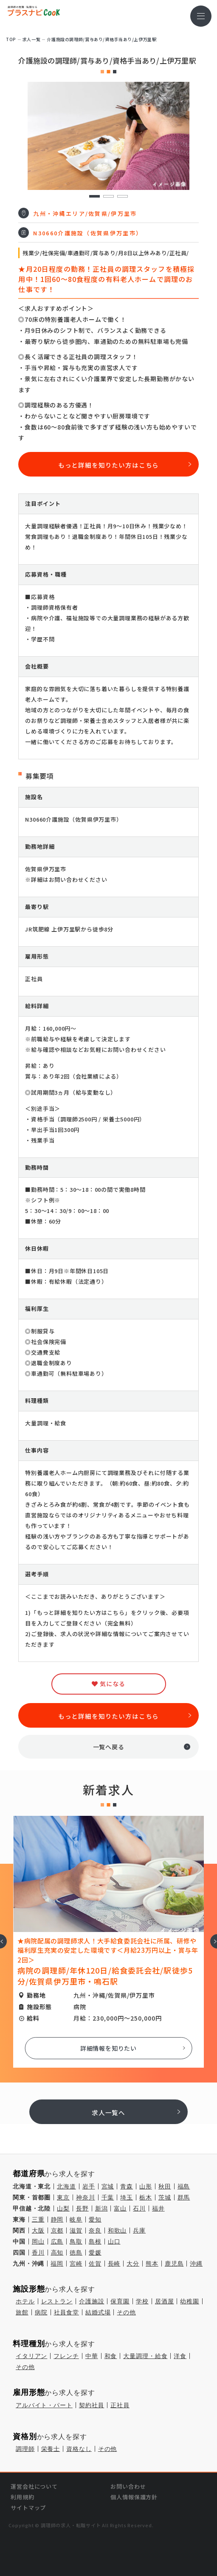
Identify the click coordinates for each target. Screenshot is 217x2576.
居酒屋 (164, 2301)
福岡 (57, 2263)
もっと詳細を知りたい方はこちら (108, 464)
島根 (95, 2241)
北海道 (66, 2186)
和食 (110, 2356)
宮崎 (76, 2263)
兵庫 (139, 2230)
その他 (126, 2312)
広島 (57, 2241)
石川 (139, 2208)
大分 (133, 2263)
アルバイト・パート (44, 2405)
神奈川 (85, 2197)
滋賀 (76, 2230)
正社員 (120, 2405)
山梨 (63, 2208)
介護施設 (91, 2301)
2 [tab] (108, 196)
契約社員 (91, 2405)
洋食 (180, 2356)
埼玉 (126, 2197)
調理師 (25, 2448)
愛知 (95, 2219)
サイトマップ (28, 2508)
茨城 (164, 2197)
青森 (126, 2186)
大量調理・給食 (145, 2356)
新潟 (101, 2208)
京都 (57, 2230)
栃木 (145, 2197)
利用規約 (22, 2497)
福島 (184, 2186)
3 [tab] (122, 196)
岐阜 (76, 2219)
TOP (11, 39)
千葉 (107, 2197)
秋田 (164, 2186)
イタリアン (31, 2356)
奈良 (95, 2230)
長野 (82, 2208)
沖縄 (196, 2263)
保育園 (120, 2301)
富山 (120, 2208)
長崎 (114, 2263)
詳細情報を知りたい (108, 2048)
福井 (158, 2208)
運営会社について (34, 2486)
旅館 (22, 2312)
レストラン (57, 2301)
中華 (91, 2356)
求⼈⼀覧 (31, 39)
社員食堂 (66, 2312)
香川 (38, 2252)
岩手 (88, 2186)
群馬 (184, 2197)
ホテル (25, 2301)
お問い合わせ (128, 2486)
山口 (114, 2241)
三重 (38, 2219)
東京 (63, 2197)
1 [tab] (94, 196)
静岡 (57, 2219)
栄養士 (50, 2448)
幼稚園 (189, 2301)
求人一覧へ (108, 2112)
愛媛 (95, 2252)
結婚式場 (97, 2312)
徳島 (76, 2252)
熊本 (152, 2263)
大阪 (38, 2230)
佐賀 (95, 2263)
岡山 (38, 2241)
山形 (145, 2186)
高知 (57, 2252)
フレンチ (66, 2356)
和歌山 (117, 2230)
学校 (142, 2301)
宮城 (107, 2186)
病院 (41, 2312)
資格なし (78, 2448)
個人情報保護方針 (133, 2497)
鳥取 (76, 2241)
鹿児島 (174, 2263)
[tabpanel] (109, 136)
